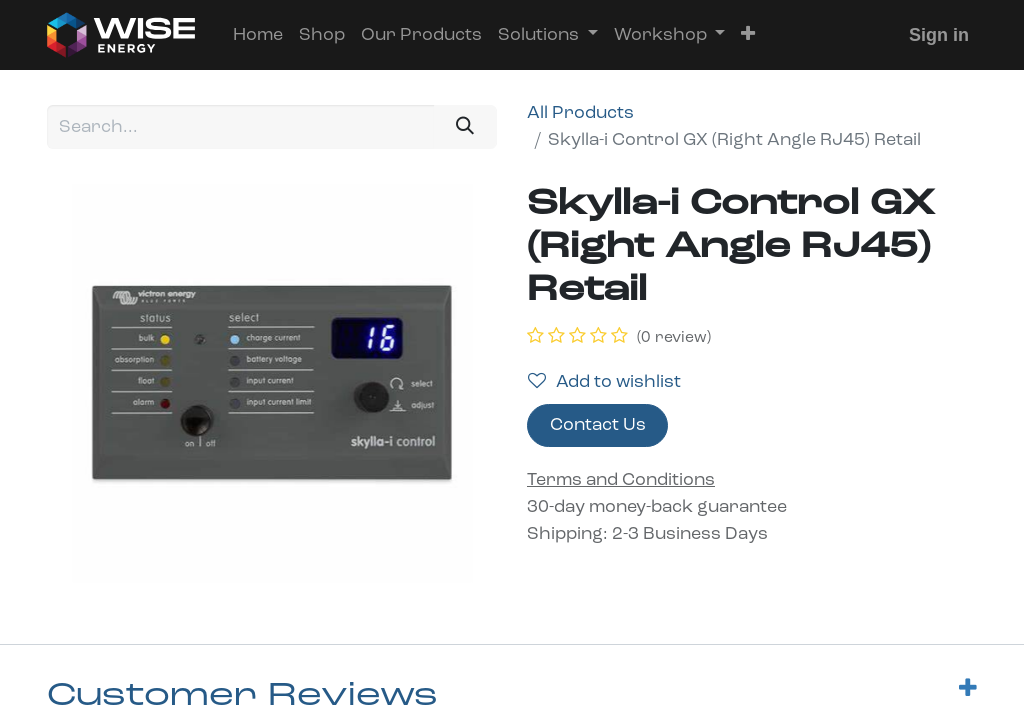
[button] (748, 35)
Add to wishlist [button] (604, 382)
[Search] (465, 126)
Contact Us (598, 425)
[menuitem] (258, 35)
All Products (580, 113)
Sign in (939, 35)
